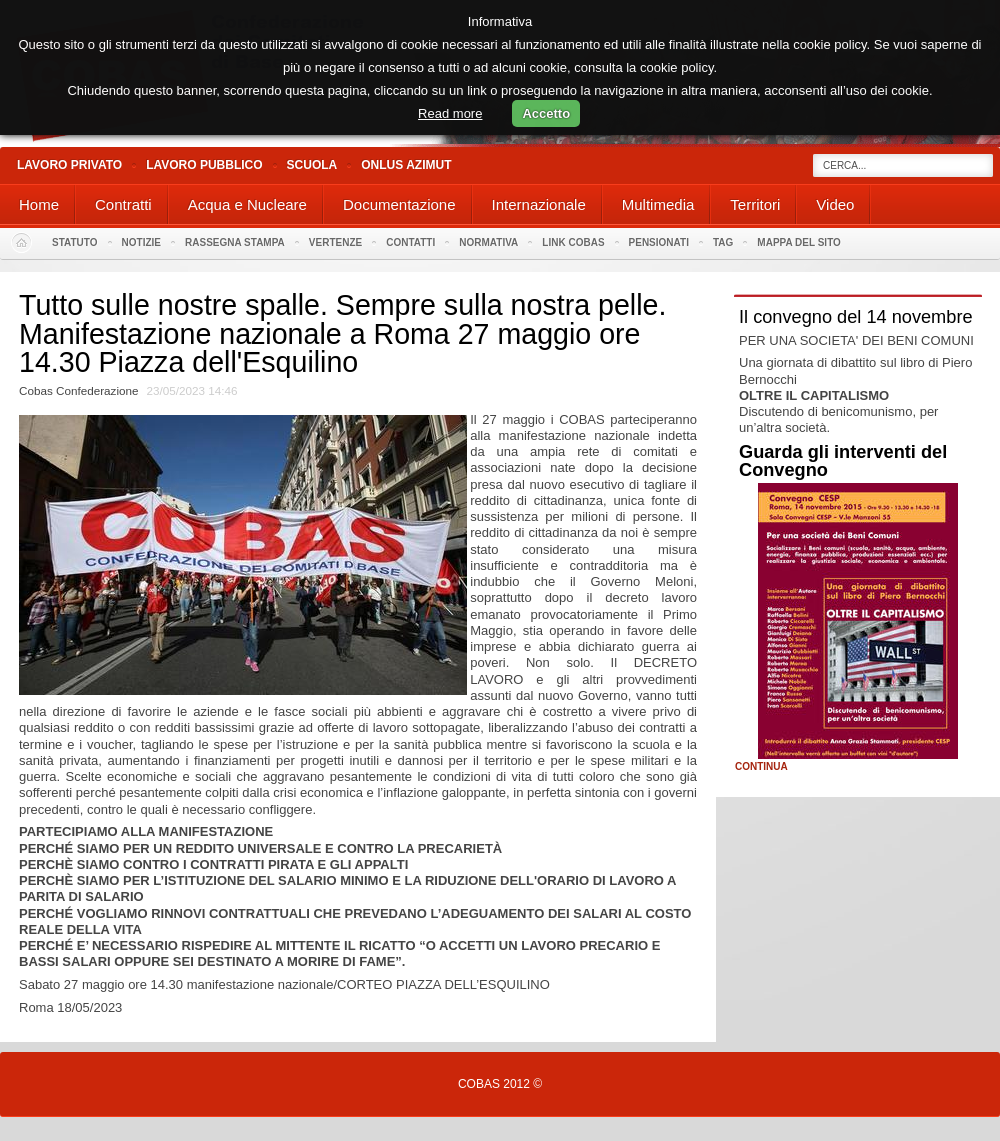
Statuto (75, 242)
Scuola (312, 165)
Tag (723, 242)
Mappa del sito (799, 242)
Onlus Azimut (406, 165)
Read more (450, 113)
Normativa (488, 242)
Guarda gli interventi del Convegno (843, 461)
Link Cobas (573, 242)
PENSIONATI (659, 242)
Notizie (141, 242)
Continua (761, 767)
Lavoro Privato (69, 165)
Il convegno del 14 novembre (856, 317)
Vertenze (335, 242)
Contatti (410, 242)
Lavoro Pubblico (204, 165)
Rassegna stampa (235, 242)
